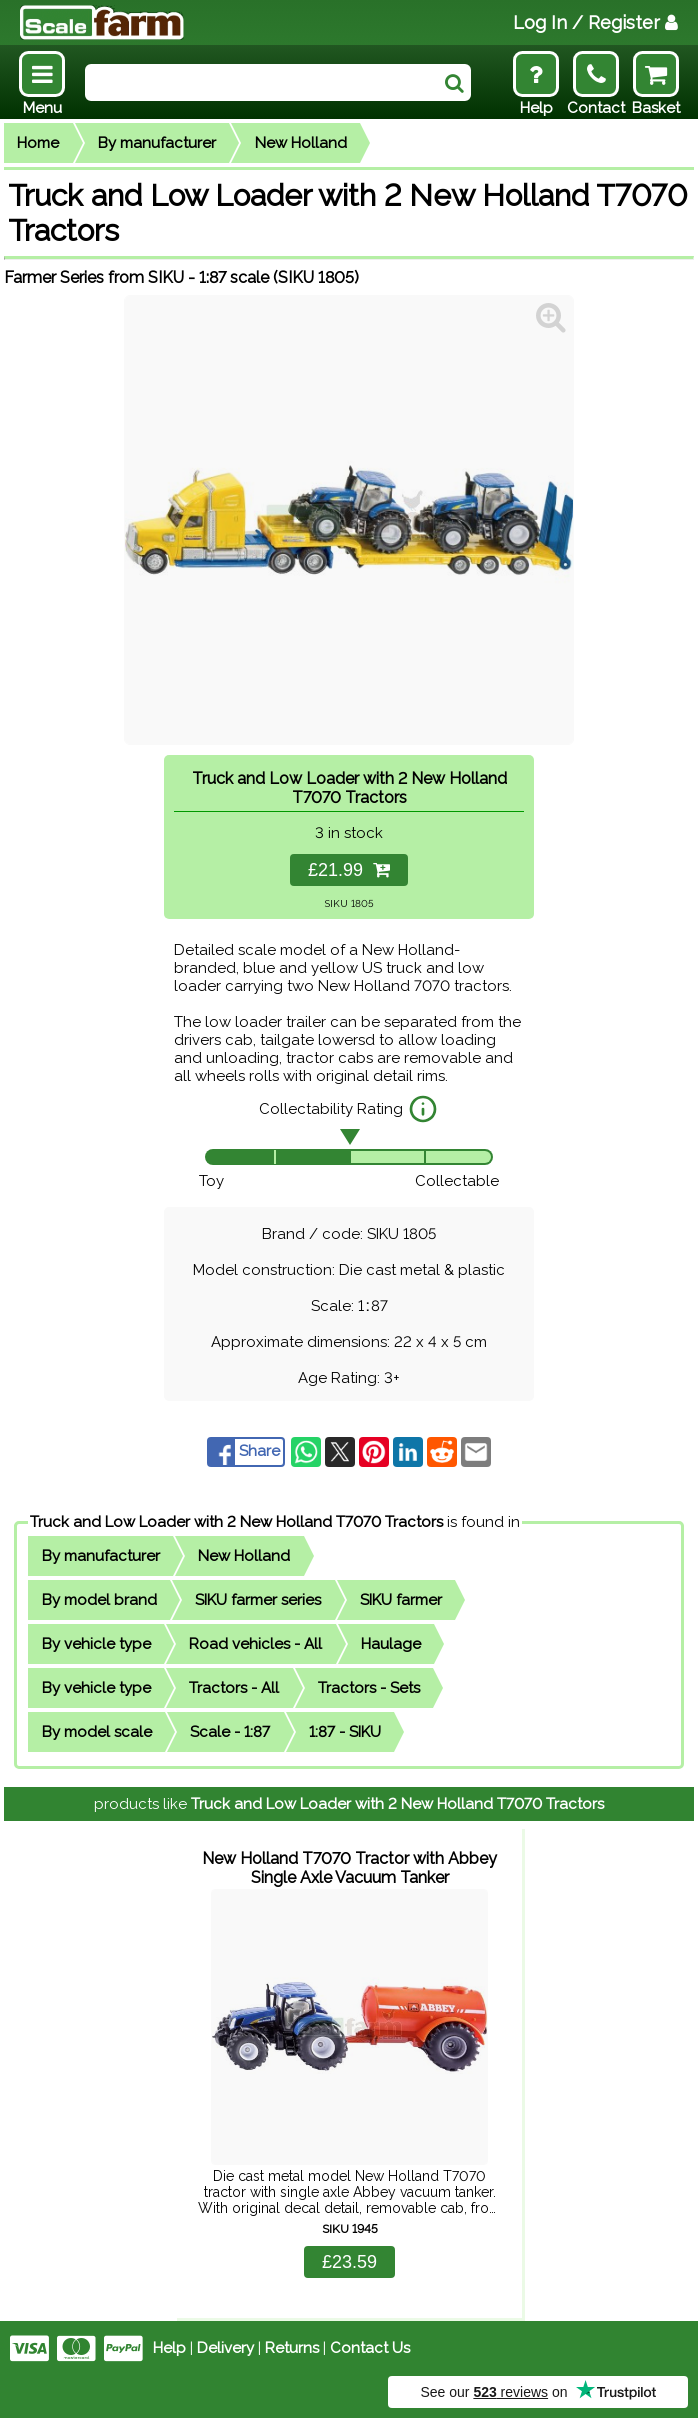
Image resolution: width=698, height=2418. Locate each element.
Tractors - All (234, 1688)
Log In (595, 22)
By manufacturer (157, 143)
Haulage (391, 1644)
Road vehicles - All (255, 1644)
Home (38, 143)
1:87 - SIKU (345, 1732)
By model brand (99, 1600)
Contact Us (370, 2348)
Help (169, 2348)
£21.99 (349, 870)
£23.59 (349, 2262)
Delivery (225, 2348)
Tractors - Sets (369, 1688)
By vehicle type (96, 1644)
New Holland (301, 143)
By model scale (97, 1732)
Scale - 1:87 (230, 1732)
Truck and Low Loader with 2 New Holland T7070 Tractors (236, 1522)
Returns (292, 2348)
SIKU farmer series (258, 1600)
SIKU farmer (401, 1600)
